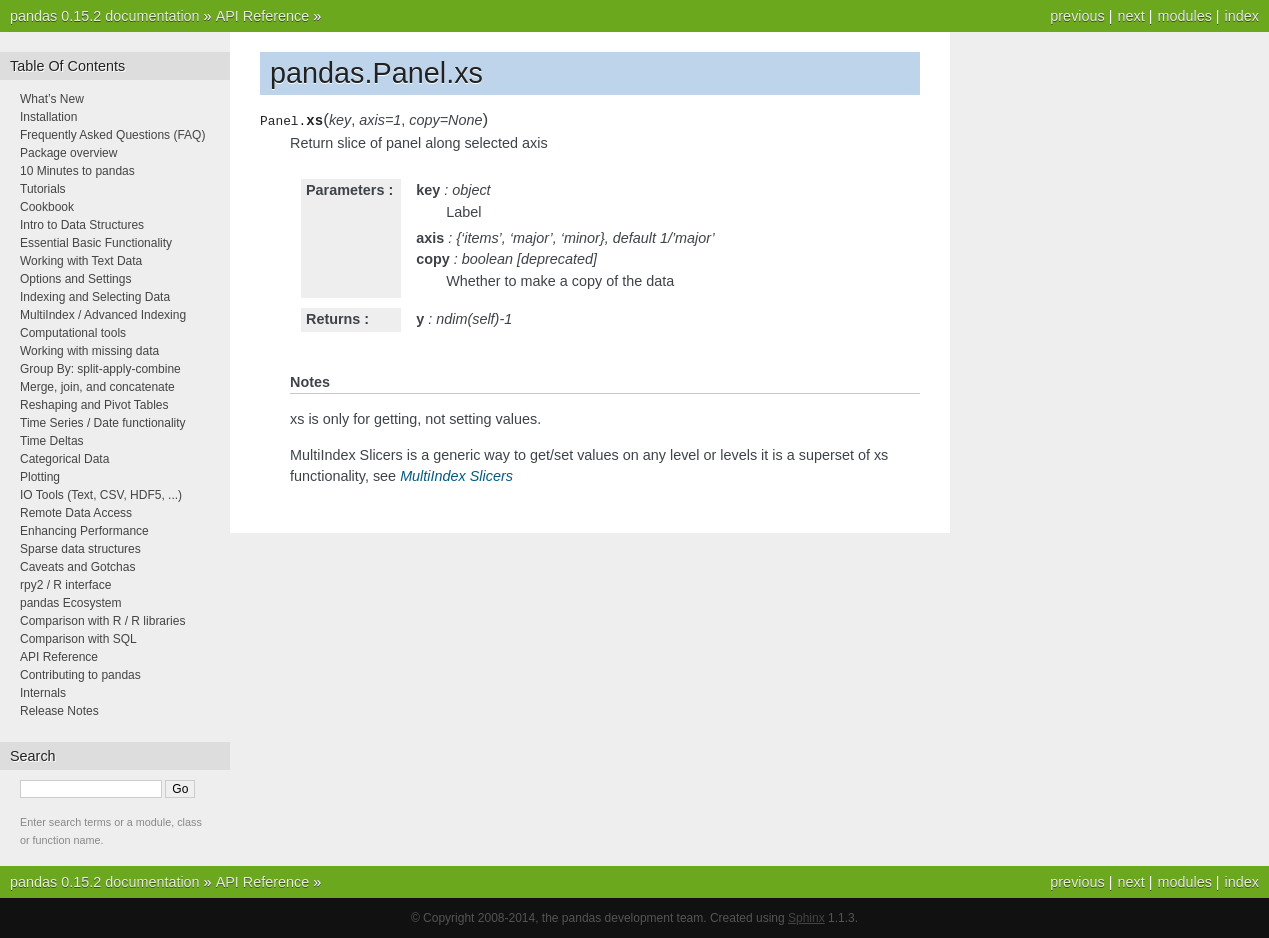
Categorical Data (64, 459)
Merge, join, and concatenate (97, 387)
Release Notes (59, 711)
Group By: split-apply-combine (100, 369)
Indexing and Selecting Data (95, 297)
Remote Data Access (76, 513)
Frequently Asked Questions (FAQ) (112, 135)
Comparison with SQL (78, 639)
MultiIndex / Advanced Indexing (103, 315)
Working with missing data (89, 351)
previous (1077, 16)
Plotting (40, 477)
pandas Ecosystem (70, 603)
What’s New (52, 99)
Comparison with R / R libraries (102, 621)
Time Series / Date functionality (103, 423)
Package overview (68, 153)
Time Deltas (52, 441)
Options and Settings (75, 279)
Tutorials (43, 189)
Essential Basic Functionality (96, 243)
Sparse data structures (80, 549)
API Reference (263, 16)
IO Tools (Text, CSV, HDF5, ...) (101, 495)
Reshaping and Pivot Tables (94, 405)
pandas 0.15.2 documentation (105, 16)
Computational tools (73, 333)
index (1242, 16)
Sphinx (806, 918)
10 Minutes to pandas (77, 171)
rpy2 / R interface (65, 585)
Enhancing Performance (84, 531)
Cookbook (47, 207)
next (1130, 16)
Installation (48, 117)
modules (1184, 16)
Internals (43, 693)
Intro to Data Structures (82, 225)
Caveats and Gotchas (77, 567)
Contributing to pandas (80, 675)
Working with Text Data (81, 261)
